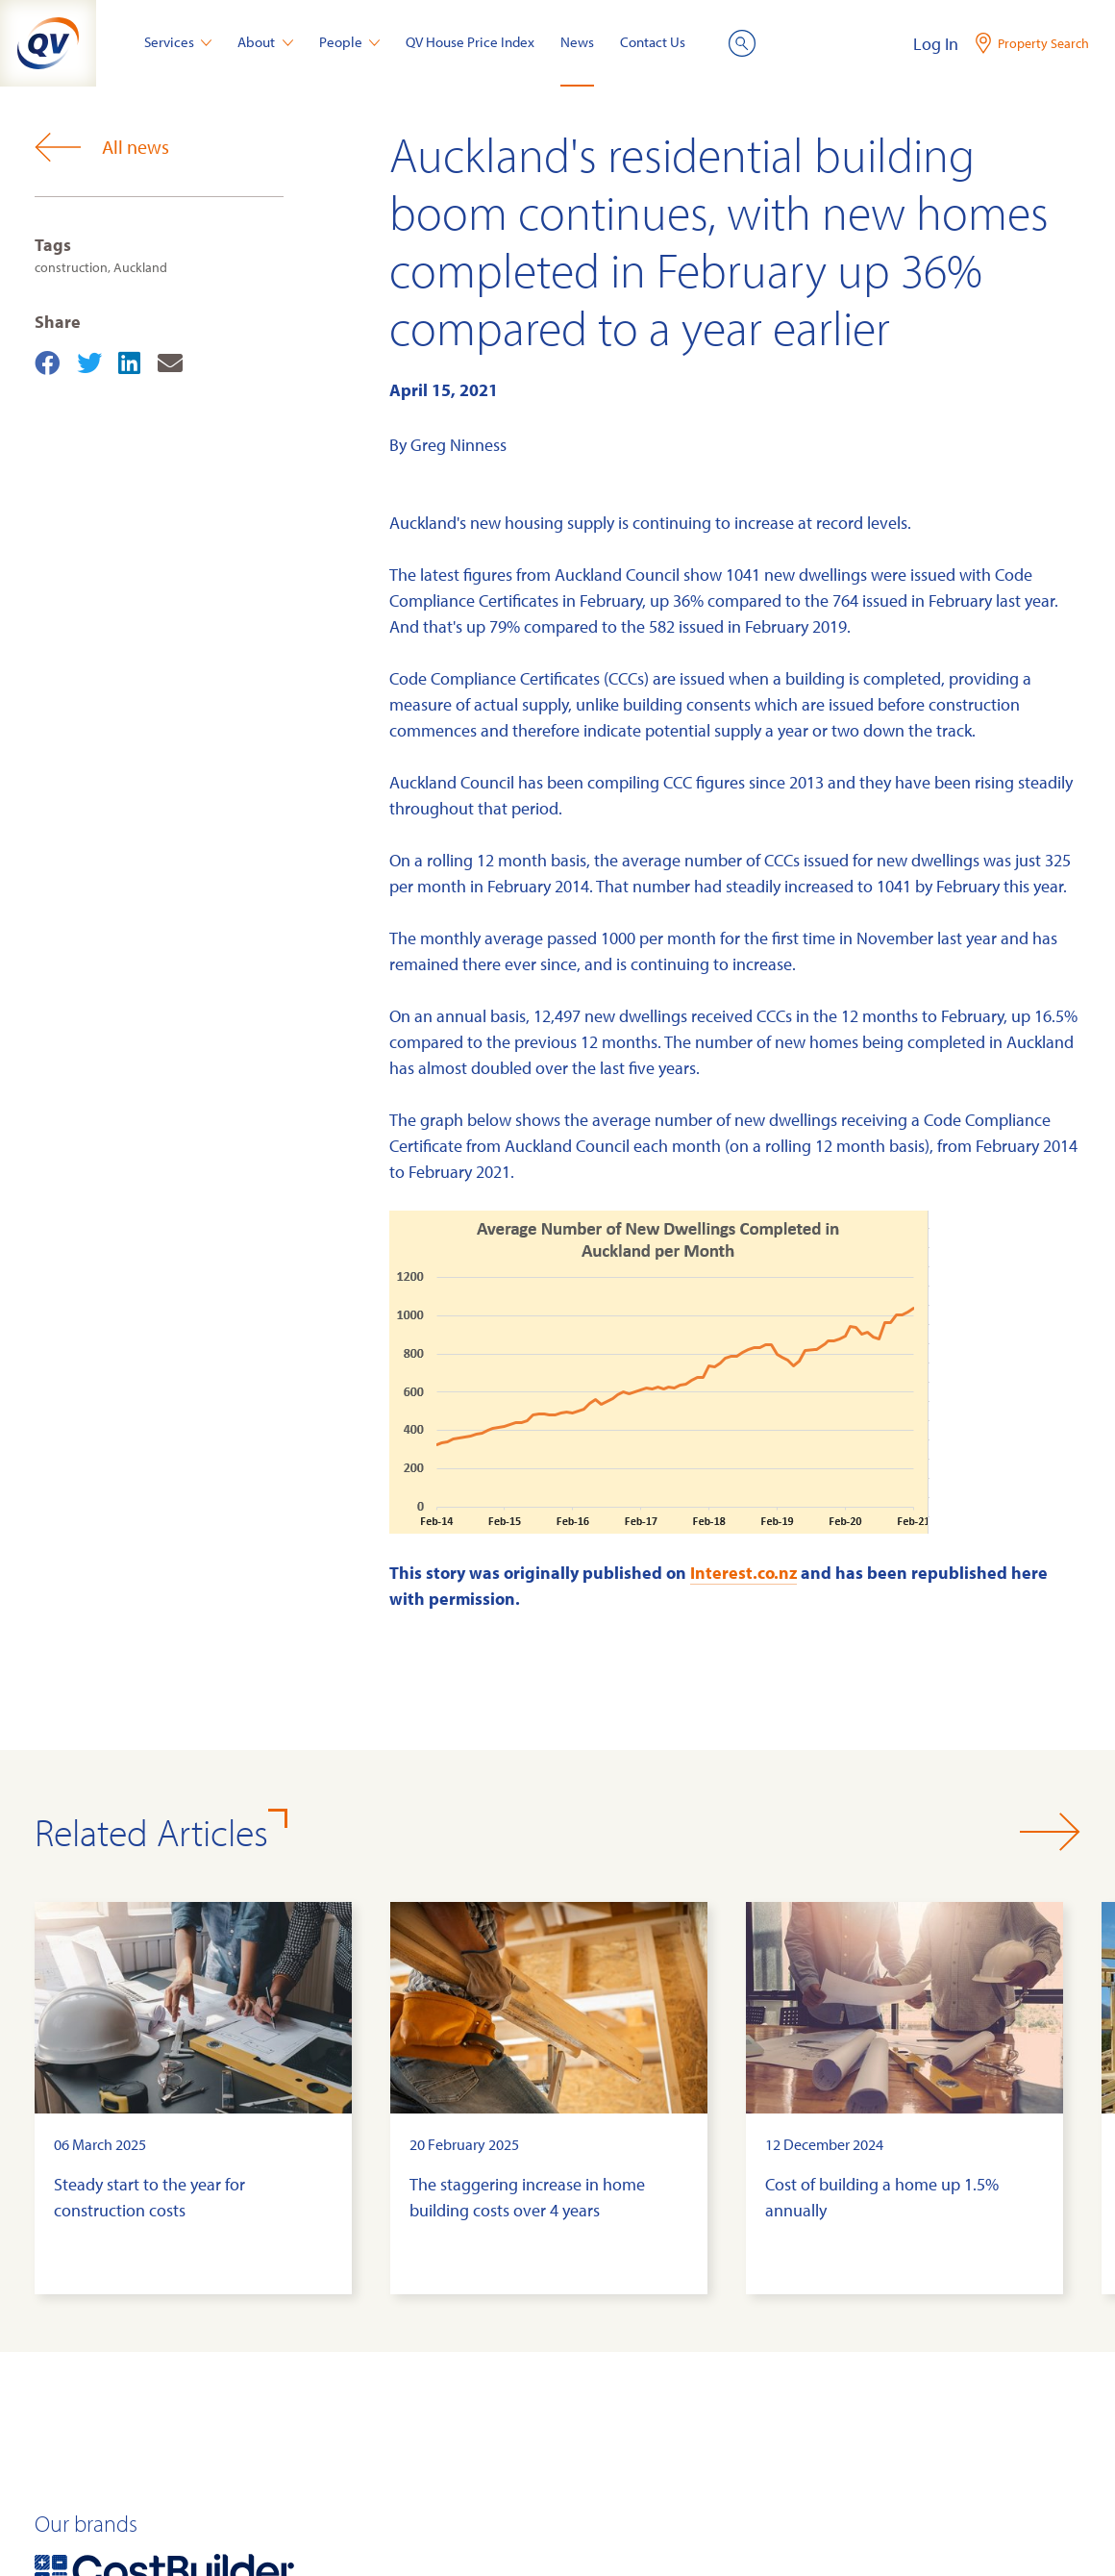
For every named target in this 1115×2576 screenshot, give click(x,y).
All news (102, 147)
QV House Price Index (470, 42)
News (577, 42)
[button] (1050, 1832)
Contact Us (652, 42)
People (350, 42)
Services (178, 42)
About (265, 42)
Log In (935, 44)
